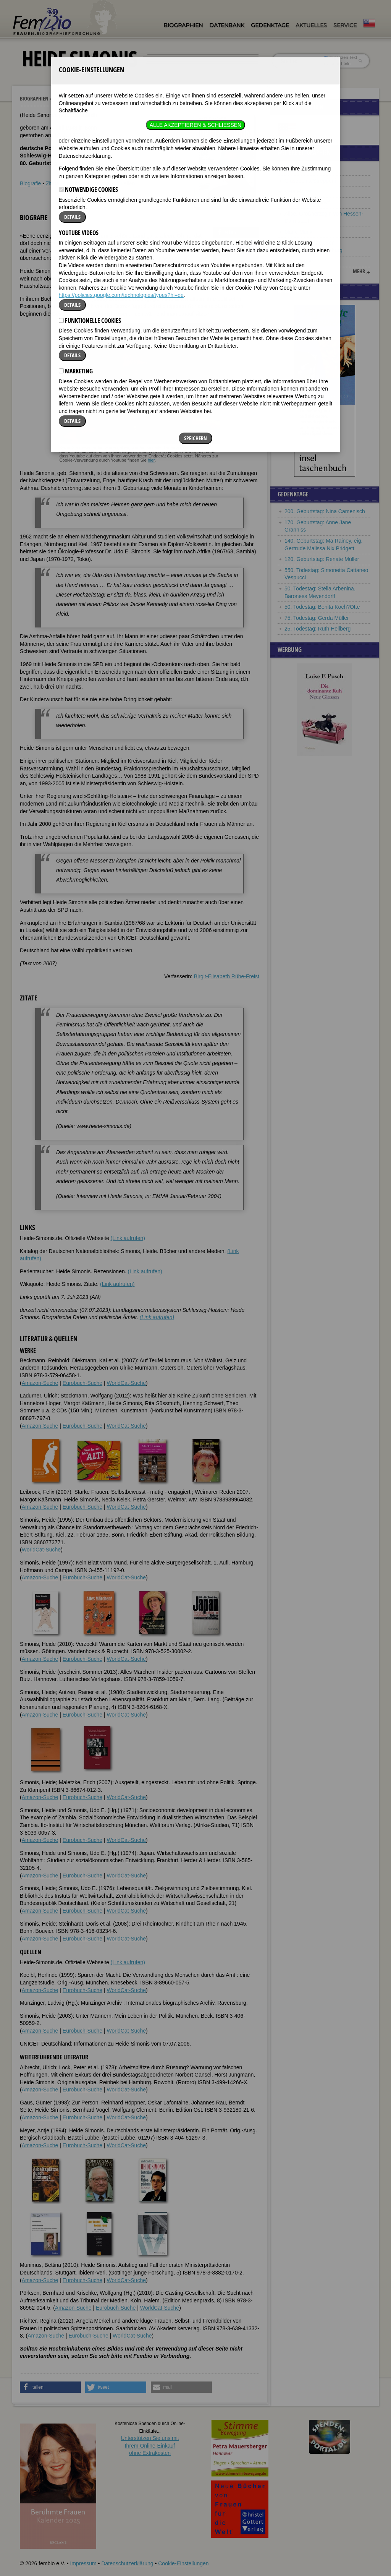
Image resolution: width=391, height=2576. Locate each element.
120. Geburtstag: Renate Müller (321, 559)
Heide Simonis (73, 99)
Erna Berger (298, 261)
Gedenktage (270, 25)
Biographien (183, 25)
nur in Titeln (337, 63)
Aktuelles (311, 25)
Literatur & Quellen (112, 183)
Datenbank (226, 25)
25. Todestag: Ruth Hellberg (317, 629)
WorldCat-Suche (126, 1383)
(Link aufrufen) (128, 1238)
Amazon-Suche (40, 1383)
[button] (236, 232)
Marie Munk (298, 232)
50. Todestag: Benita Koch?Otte (322, 607)
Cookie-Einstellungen (183, 2563)
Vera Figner (298, 191)
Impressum (83, 2563)
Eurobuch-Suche (82, 1383)
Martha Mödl (299, 170)
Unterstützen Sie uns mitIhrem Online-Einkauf (150, 2445)
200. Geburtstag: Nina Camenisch (324, 511)
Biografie (30, 183)
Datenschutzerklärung (127, 2563)
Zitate (52, 183)
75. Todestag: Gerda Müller (316, 618)
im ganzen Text (340, 57)
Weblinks (75, 183)
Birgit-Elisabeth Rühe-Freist (226, 976)
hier (151, 460)
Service (345, 25)
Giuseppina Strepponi (310, 181)
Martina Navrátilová (307, 202)
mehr (359, 271)
